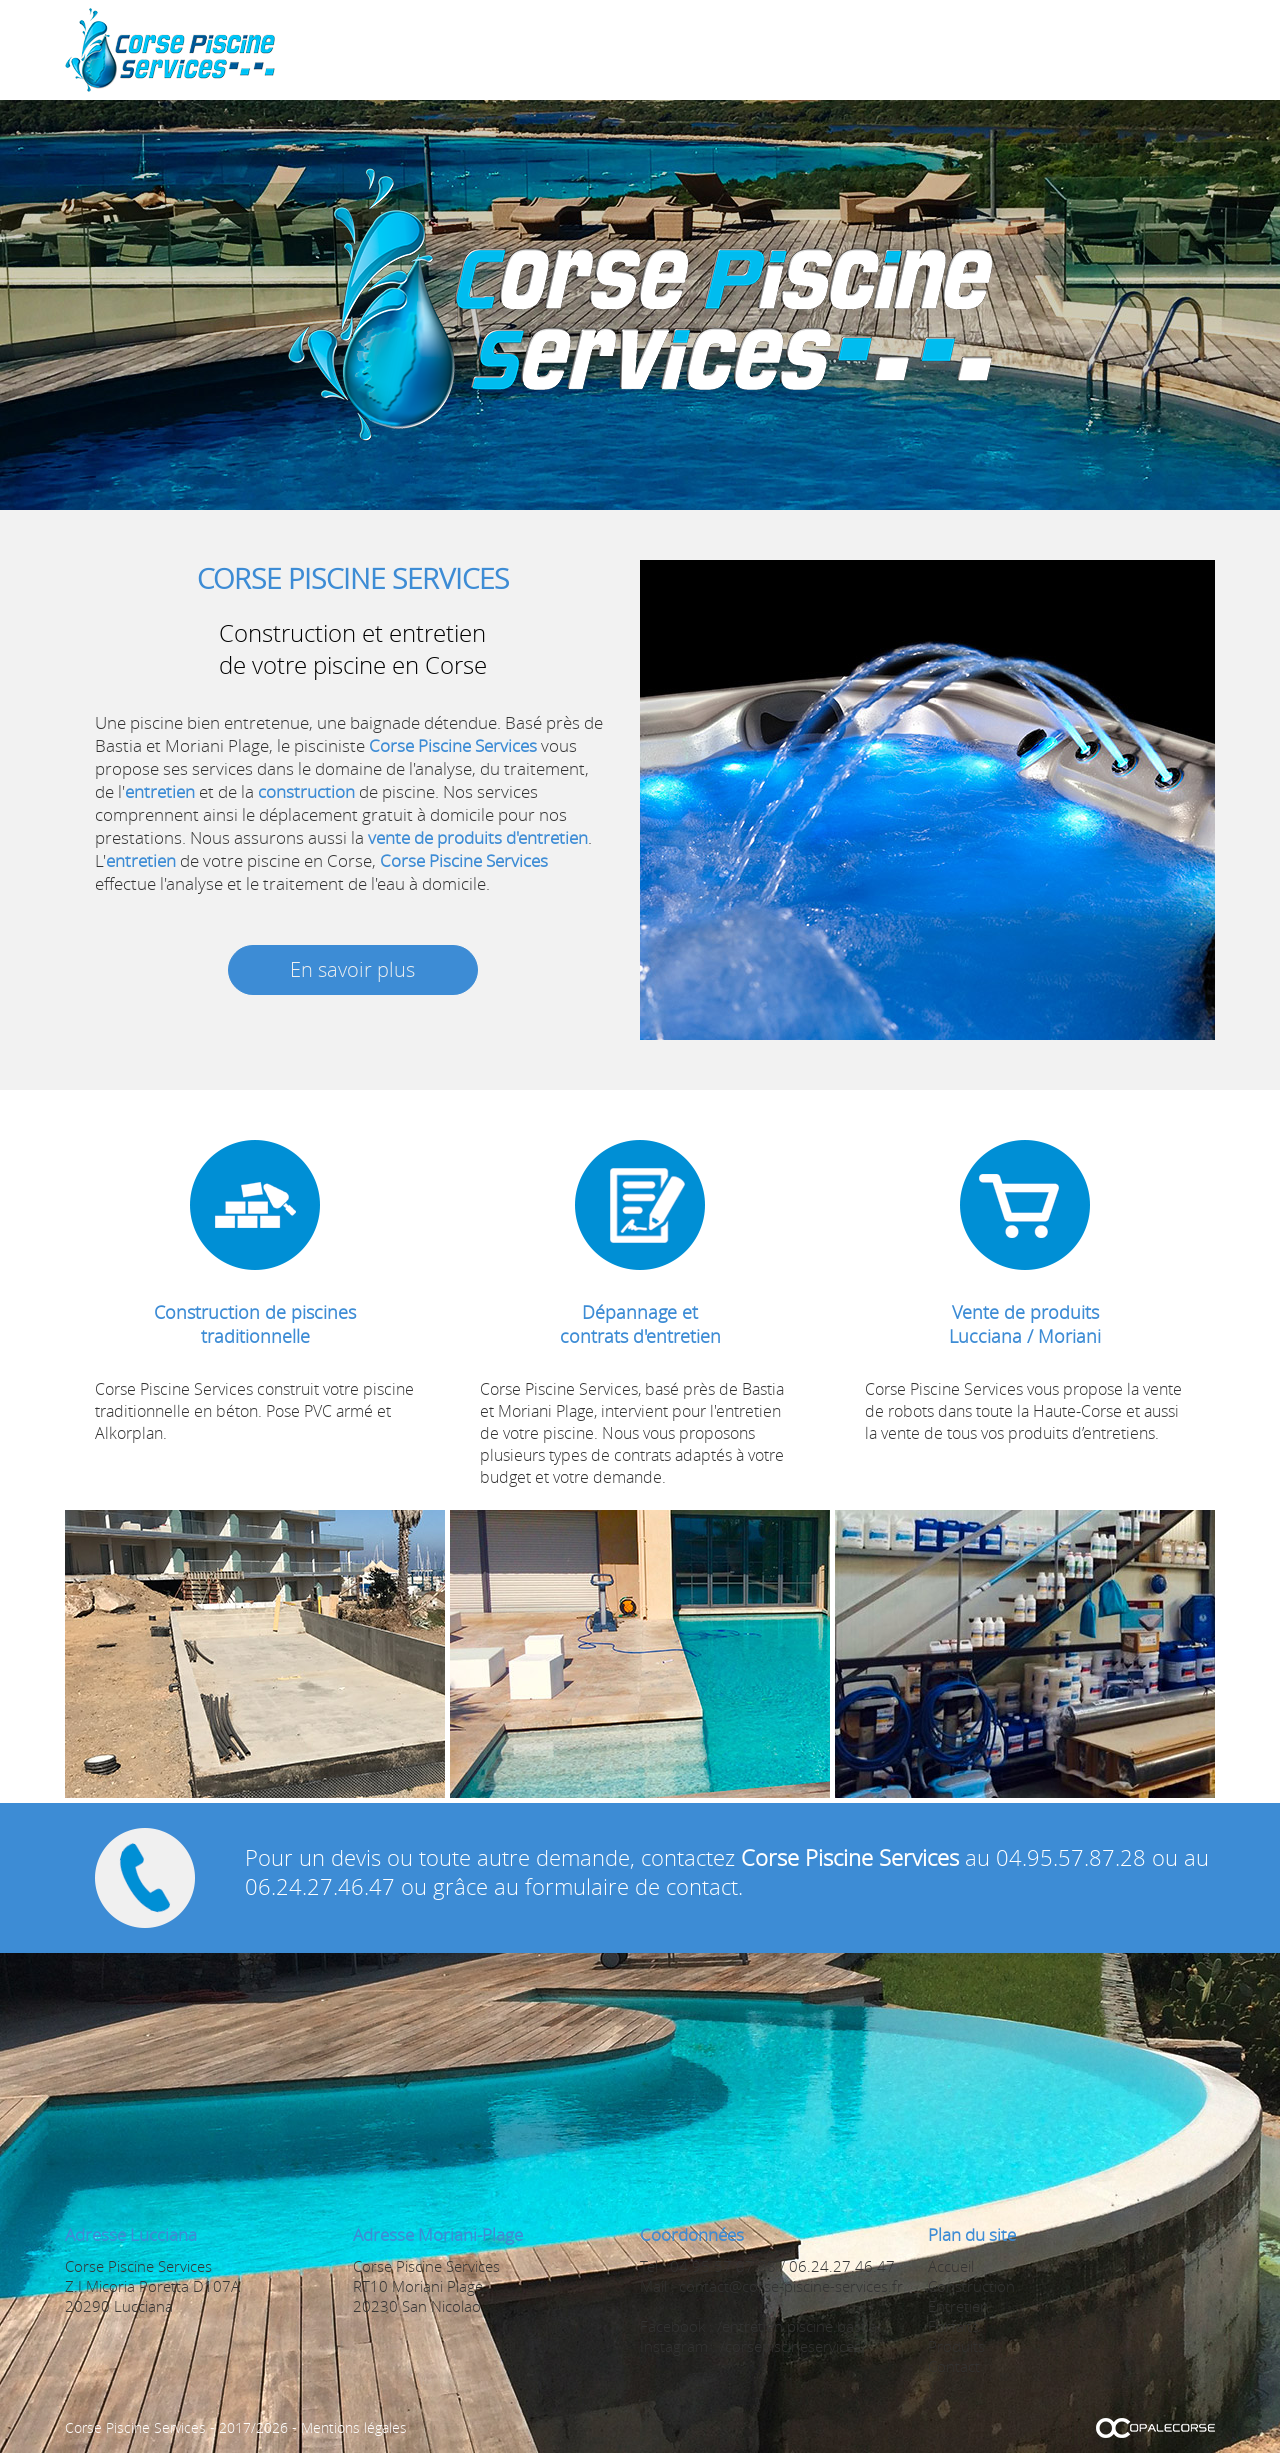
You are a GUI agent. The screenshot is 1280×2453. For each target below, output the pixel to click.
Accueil (629, 49)
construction (306, 791)
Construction (772, 49)
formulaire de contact (631, 1886)
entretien (160, 791)
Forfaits (964, 49)
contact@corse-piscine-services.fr (791, 2286)
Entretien (879, 49)
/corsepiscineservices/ (793, 2346)
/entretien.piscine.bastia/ (799, 2326)
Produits (1047, 49)
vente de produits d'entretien (478, 837)
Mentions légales (354, 2427)
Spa (688, 49)
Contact (1130, 49)
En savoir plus (352, 969)
